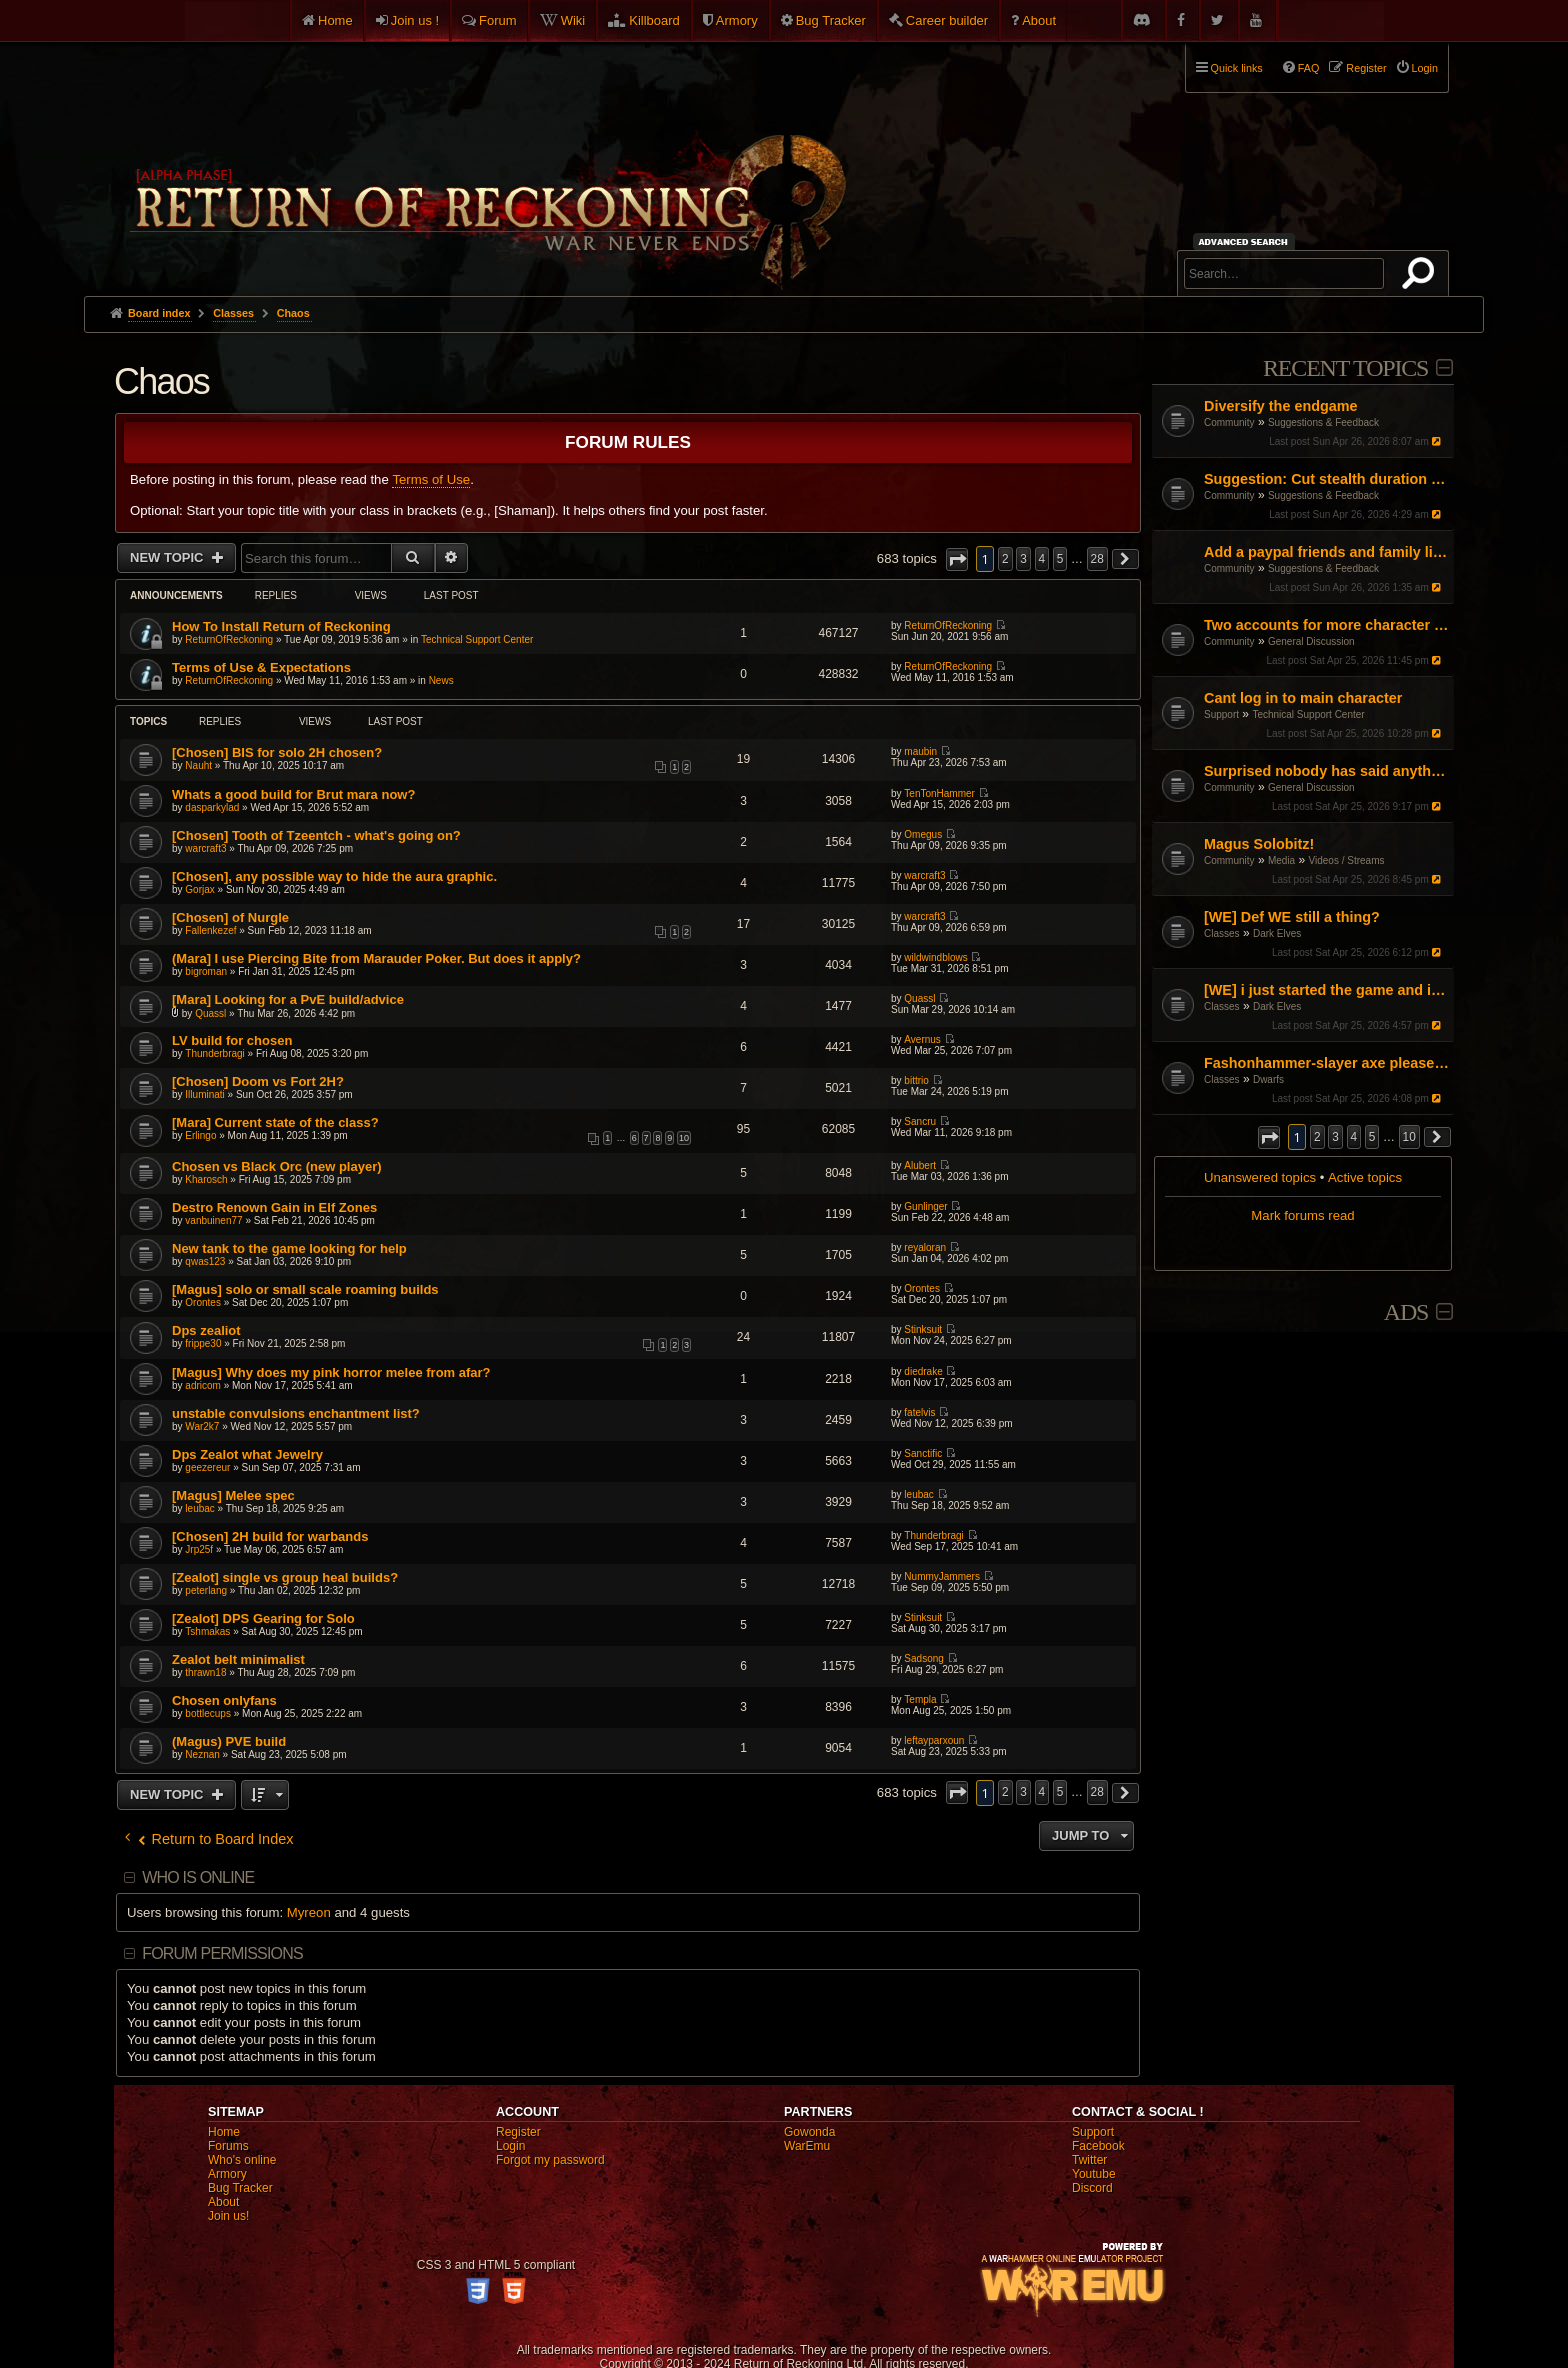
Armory (737, 20)
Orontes (203, 1302)
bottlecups (208, 1713)
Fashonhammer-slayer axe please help (1326, 1063)
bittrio (916, 1080)
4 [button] (1354, 1137)
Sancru (920, 1121)
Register (518, 2132)
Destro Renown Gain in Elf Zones (274, 1207)
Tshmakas (207, 1631)
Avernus (922, 1039)
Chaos (161, 381)
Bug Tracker (831, 20)
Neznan (202, 1754)
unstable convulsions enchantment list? (296, 1413)
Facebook (1098, 2146)
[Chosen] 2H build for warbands (270, 1536)
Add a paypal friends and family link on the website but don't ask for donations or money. (1326, 552)
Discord (1092, 2188)
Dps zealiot (206, 1330)
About (1039, 20)
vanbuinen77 (213, 1220)
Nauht (198, 765)
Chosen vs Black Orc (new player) (277, 1166)
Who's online (242, 2160)
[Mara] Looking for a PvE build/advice (288, 999)
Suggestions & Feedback (1323, 422)
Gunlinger (925, 1206)
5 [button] (1372, 1137)
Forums (228, 2146)
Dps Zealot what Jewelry (247, 1454)
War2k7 (202, 1426)
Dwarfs (1268, 1079)
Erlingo (200, 1135)
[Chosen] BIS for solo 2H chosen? (277, 752)
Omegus (923, 834)
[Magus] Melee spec (233, 1495)
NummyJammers (942, 1576)
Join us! (228, 2216)
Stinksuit (923, 1329)
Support (1221, 714)
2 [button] (1317, 1137)
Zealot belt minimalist (238, 1659)
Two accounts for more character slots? (1326, 625)
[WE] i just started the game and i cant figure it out (1326, 990)
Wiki (573, 20)
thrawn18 (205, 1672)
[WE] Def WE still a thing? (1292, 917)
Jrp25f (199, 1549)
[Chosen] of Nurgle (230, 917)
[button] (1269, 1137)
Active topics (1365, 1177)
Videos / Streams (1347, 860)
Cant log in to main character (1303, 698)
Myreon (309, 1912)
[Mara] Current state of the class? (275, 1122)
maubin (920, 751)
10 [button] (1409, 1137)
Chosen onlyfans (224, 1700)
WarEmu (807, 2146)
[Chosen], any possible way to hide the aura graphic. (334, 876)
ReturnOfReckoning (229, 639)
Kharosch (206, 1179)
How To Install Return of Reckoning (281, 626)
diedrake (923, 1371)
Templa (920, 1699)
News (441, 680)
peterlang (206, 1590)
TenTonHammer (939, 793)
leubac (199, 1508)
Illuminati (204, 1094)
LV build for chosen (232, 1040)
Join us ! (415, 20)
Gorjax (199, 889)
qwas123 (205, 1261)
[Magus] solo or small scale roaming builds (305, 1289)
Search (1422, 277)
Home (335, 20)
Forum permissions (222, 1953)
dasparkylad (212, 807)
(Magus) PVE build (229, 1741)
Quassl (210, 1013)
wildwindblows (935, 957)
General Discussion (1311, 641)
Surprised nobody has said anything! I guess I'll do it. (1326, 771)
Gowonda (809, 2132)
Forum (498, 20)
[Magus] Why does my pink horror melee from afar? (331, 1372)
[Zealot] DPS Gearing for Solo (263, 1618)
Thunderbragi (214, 1053)
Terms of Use (431, 479)
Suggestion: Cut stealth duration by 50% (1326, 479)
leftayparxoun (934, 1740)
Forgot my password (550, 2160)
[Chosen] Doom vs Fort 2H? (258, 1081)
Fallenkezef (210, 930)
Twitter (1089, 2160)
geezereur (207, 1467)
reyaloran (925, 1247)
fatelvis (919, 1412)
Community (1229, 422)
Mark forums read (1302, 1215)
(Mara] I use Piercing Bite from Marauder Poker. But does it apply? (376, 958)
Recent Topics (1345, 368)
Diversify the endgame (1281, 406)
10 (684, 1138)
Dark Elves (1277, 933)
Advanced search (1246, 241)
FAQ (1309, 68)
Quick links (1237, 68)
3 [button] (1335, 1137)
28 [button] (1097, 559)
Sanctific (923, 1453)
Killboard (654, 20)
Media (1281, 860)
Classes (1222, 933)
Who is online (198, 1877)
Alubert (920, 1165)
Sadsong (923, 1658)
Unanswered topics (1260, 1177)
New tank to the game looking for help (289, 1248)
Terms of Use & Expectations (261, 667)
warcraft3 (205, 848)
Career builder (947, 20)
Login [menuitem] (1425, 68)
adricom (203, 1385)
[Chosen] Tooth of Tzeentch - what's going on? (316, 835)
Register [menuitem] (1366, 68)
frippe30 (203, 1343)
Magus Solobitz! (1259, 844)
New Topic (168, 557)
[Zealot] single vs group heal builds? (285, 1577)
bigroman (206, 971)
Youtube (1094, 2174)
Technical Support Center (1308, 714)
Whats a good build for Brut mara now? (293, 794)
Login (510, 2146)
